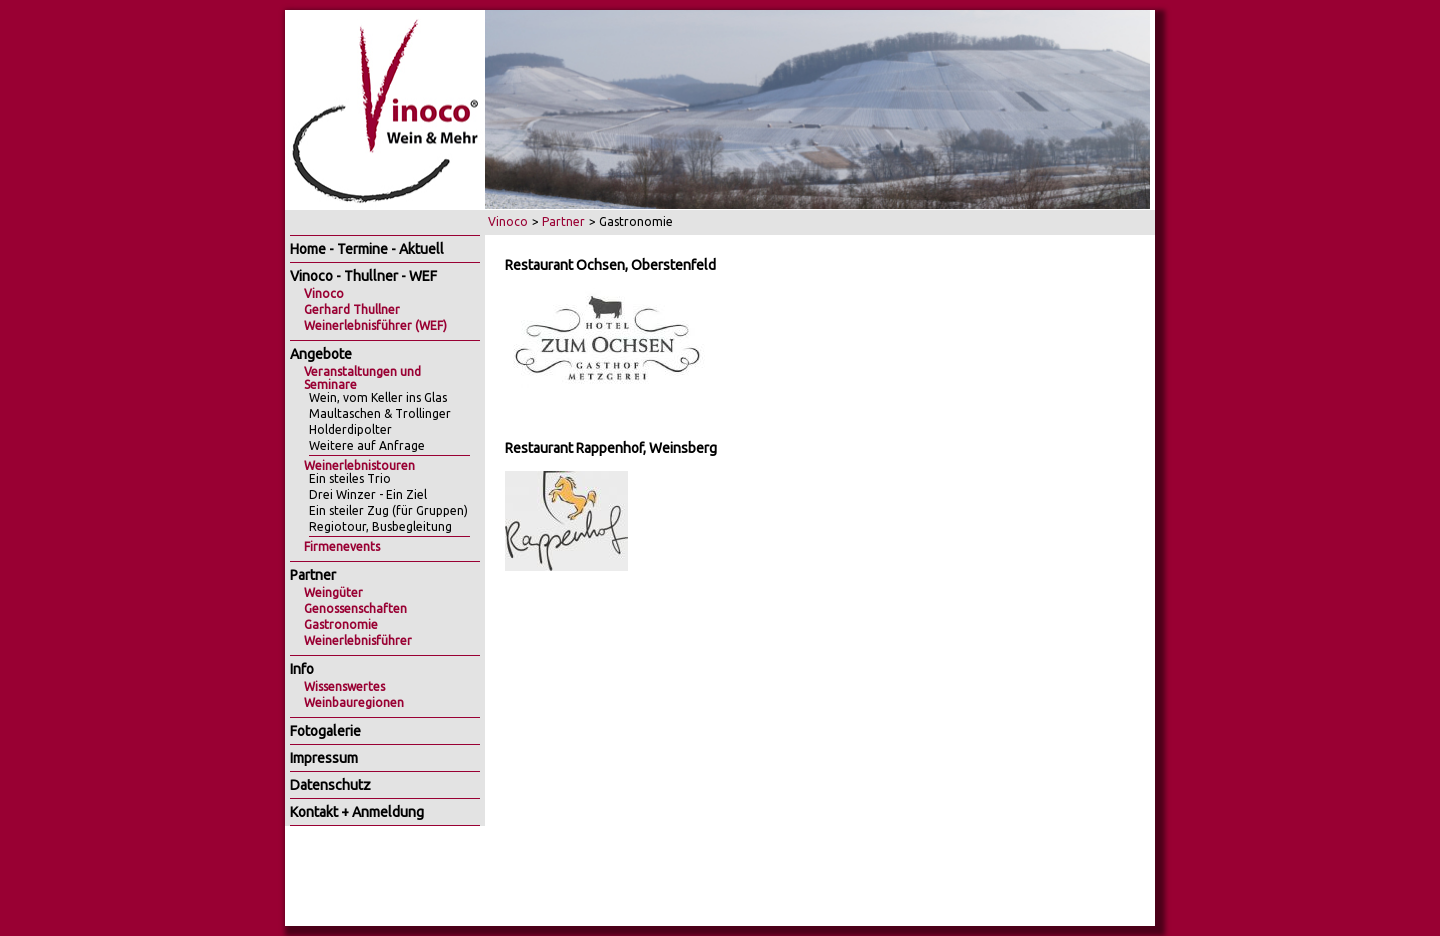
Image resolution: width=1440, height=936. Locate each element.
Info (302, 669)
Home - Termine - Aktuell (367, 249)
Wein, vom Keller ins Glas (378, 397)
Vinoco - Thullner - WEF (363, 276)
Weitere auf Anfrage (367, 445)
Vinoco (508, 221)
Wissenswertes (344, 686)
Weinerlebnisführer (358, 640)
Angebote (321, 354)
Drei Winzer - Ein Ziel (368, 494)
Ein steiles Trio (350, 478)
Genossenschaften (355, 608)
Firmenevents (342, 546)
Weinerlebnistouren (359, 465)
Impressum (324, 758)
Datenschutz (330, 785)
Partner (563, 221)
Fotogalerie (325, 731)
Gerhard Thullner (352, 309)
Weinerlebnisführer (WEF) (375, 325)
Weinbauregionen (354, 702)
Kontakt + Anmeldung (357, 812)
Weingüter (333, 592)
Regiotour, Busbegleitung (380, 526)
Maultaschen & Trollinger (380, 413)
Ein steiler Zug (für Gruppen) (388, 510)
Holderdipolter (350, 429)
